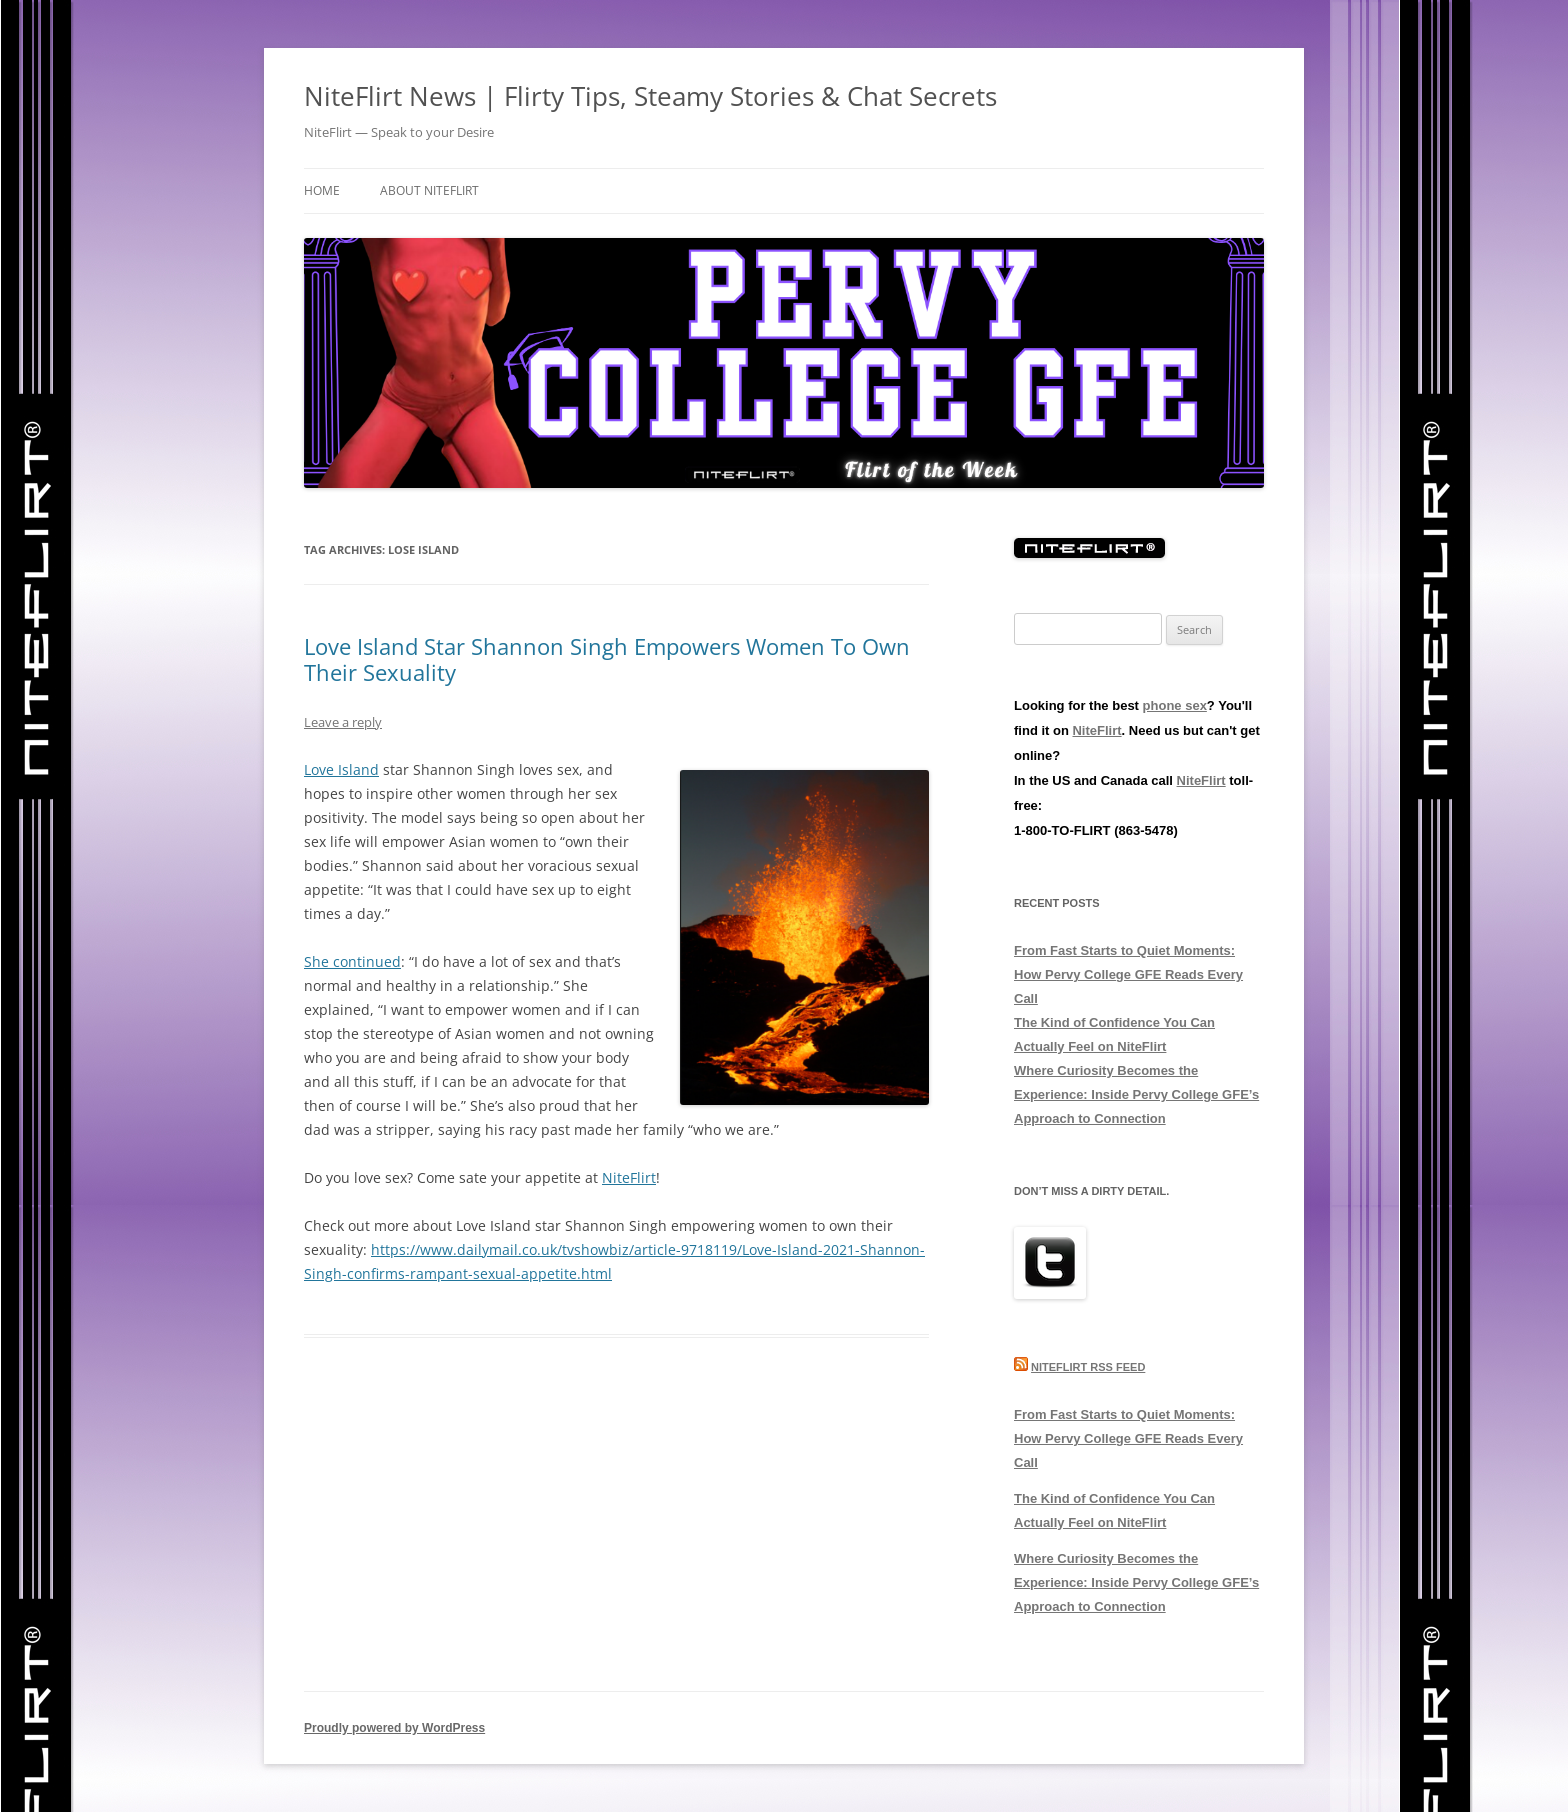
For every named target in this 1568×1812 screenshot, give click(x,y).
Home (322, 190)
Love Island (341, 769)
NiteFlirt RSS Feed (1088, 1367)
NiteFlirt (629, 1177)
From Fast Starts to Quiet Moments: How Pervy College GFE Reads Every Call (1128, 974)
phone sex (1175, 705)
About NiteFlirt (429, 190)
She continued (352, 961)
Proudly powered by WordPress (394, 1728)
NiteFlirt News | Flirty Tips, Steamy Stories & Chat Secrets (650, 96)
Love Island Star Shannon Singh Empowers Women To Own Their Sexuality (607, 659)
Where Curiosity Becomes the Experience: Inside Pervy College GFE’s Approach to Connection (1136, 1094)
